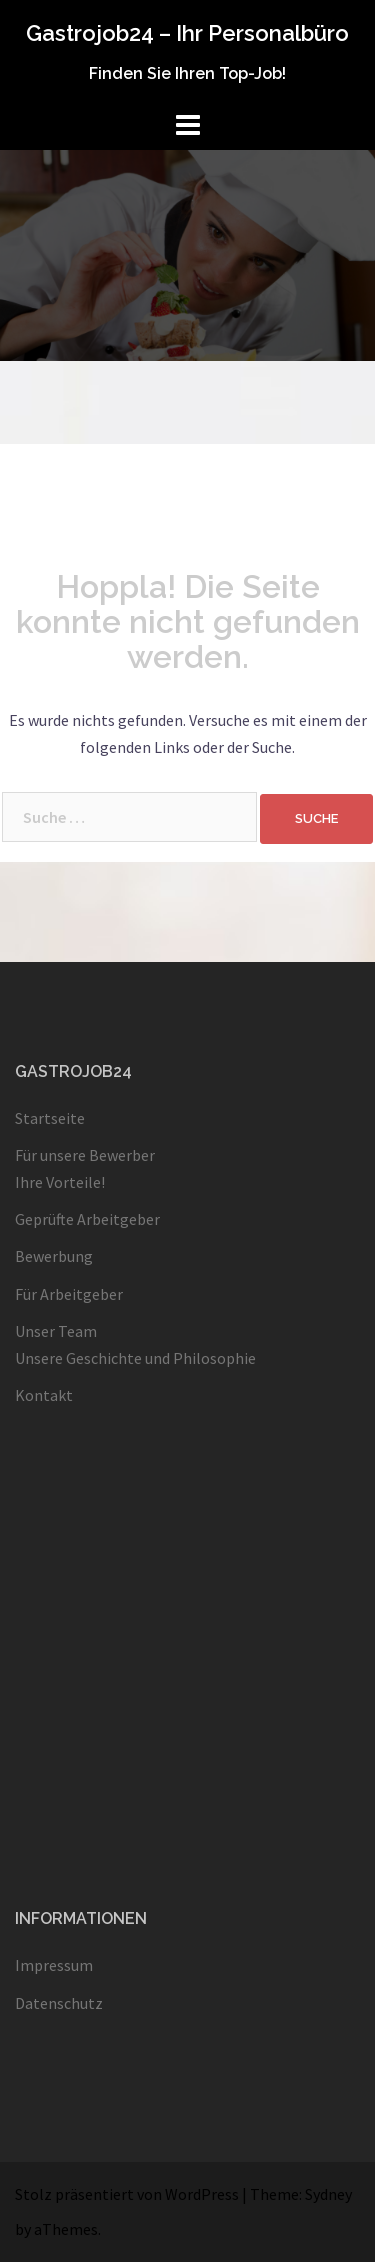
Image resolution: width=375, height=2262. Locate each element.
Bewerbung (54, 1256)
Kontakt (44, 1395)
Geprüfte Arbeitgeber (87, 1219)
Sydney (328, 2194)
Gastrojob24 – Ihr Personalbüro (187, 33)
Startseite (50, 1118)
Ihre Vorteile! (60, 1182)
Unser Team (56, 1331)
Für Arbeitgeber (69, 1294)
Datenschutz (59, 2003)
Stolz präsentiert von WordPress (127, 2194)
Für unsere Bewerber (85, 1155)
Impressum (54, 1965)
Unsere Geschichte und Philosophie (135, 1358)
